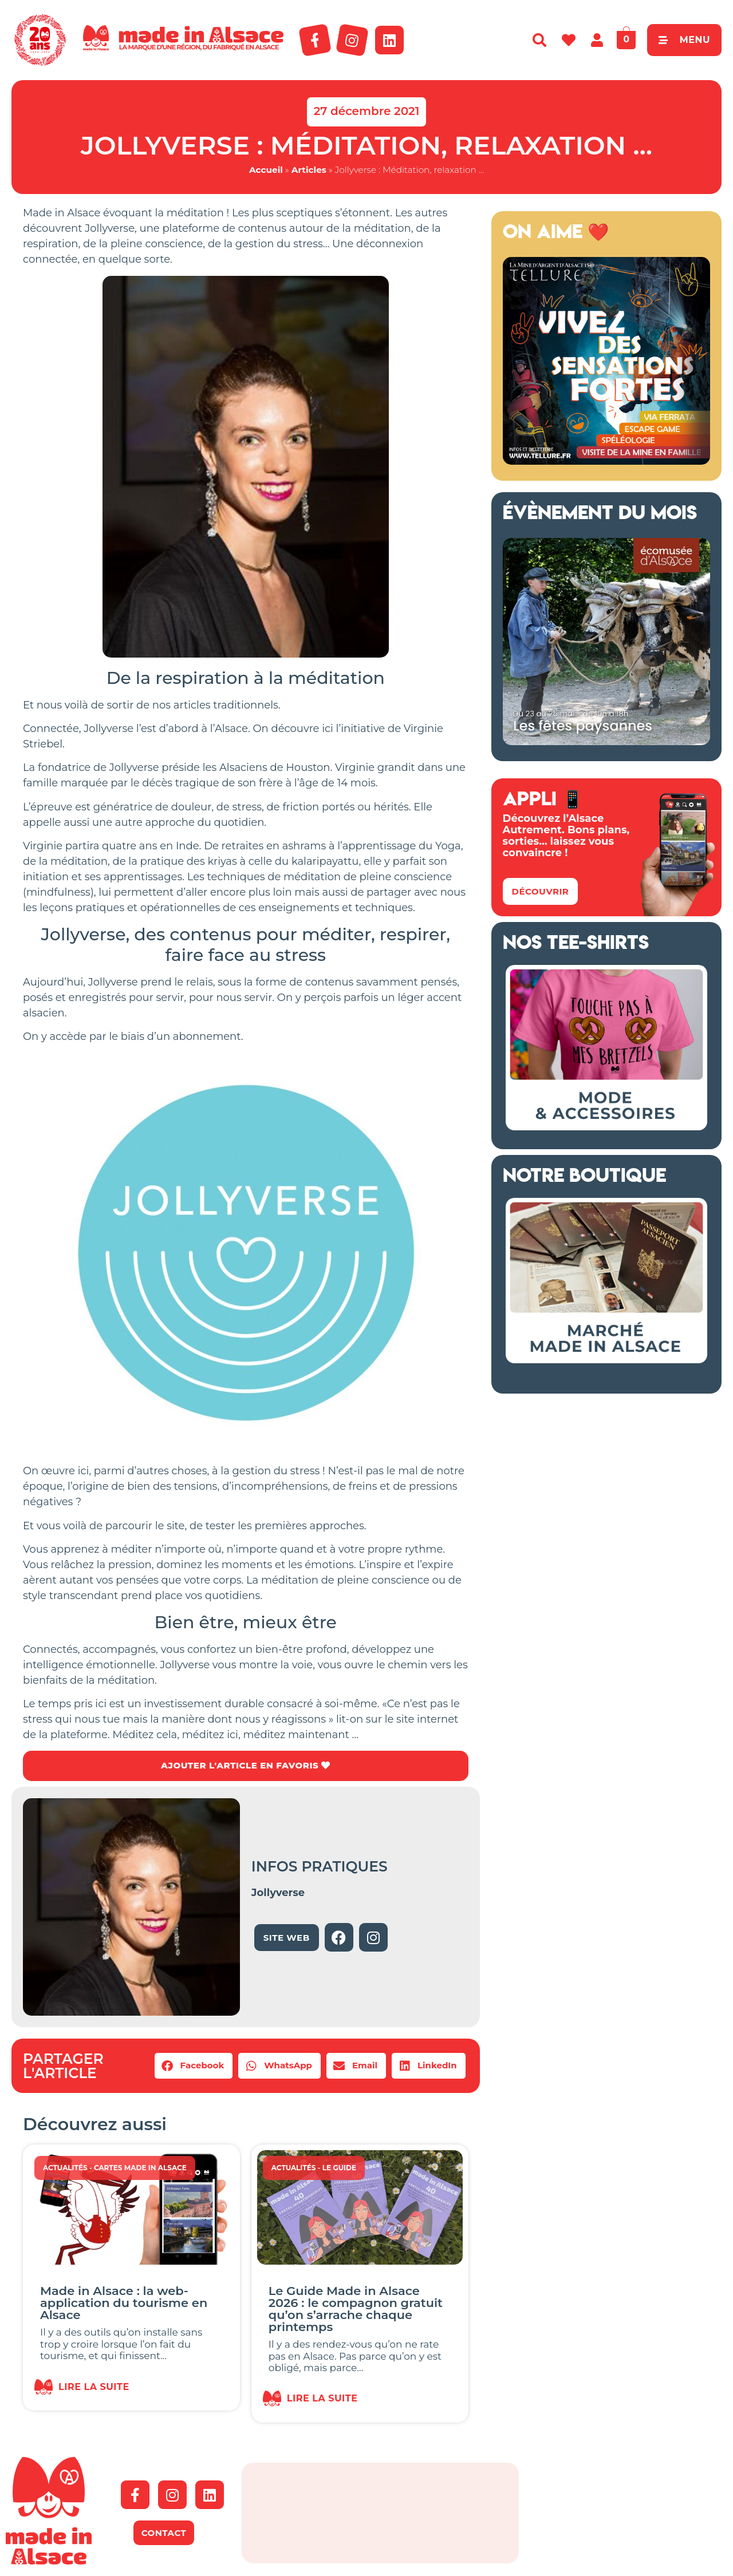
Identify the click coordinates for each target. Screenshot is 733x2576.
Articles (308, 169)
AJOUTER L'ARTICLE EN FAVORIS (245, 1765)
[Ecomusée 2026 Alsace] (606, 741)
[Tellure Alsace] (606, 461)
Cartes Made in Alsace (140, 2169)
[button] (194, 2067)
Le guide (339, 2169)
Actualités (65, 2169)
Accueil (266, 169)
